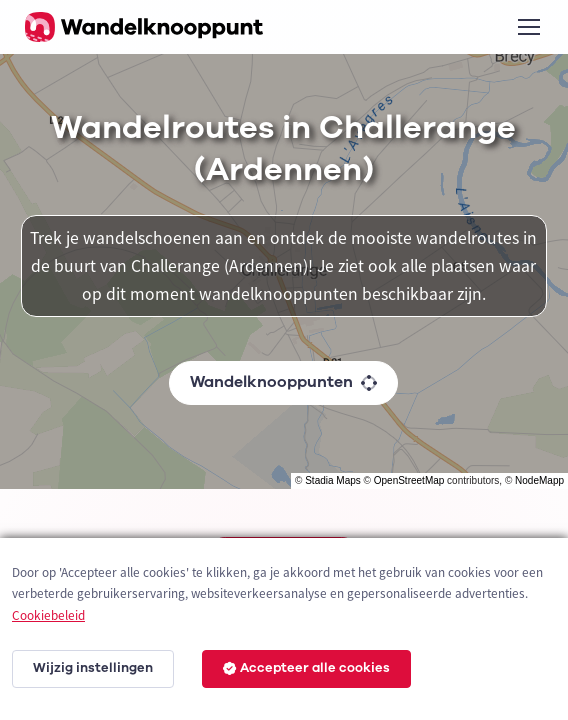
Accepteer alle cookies (306, 668)
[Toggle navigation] (528, 27)
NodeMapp (539, 480)
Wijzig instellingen (93, 668)
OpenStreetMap (409, 480)
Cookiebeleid (48, 615)
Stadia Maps (333, 480)
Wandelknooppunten (283, 382)
